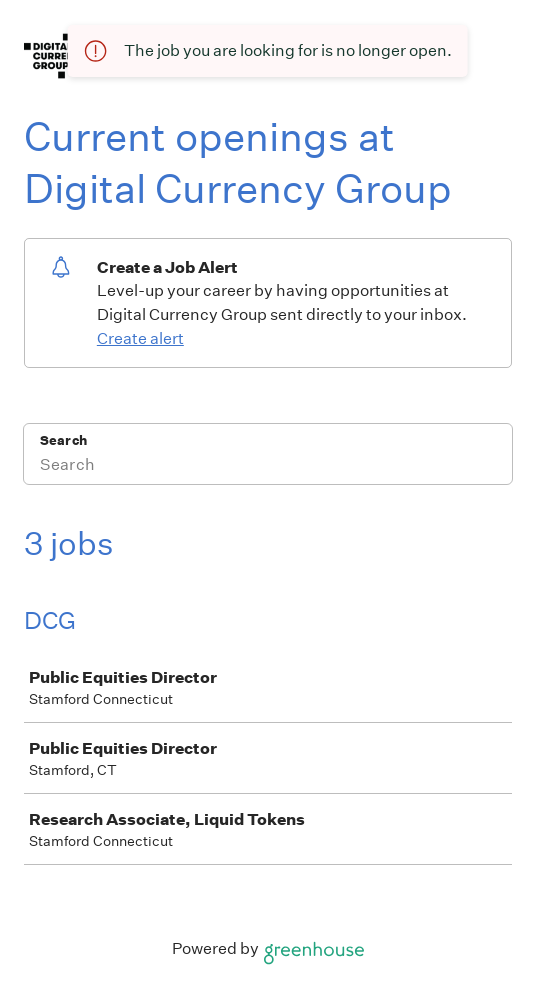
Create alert (140, 338)
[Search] (268, 467)
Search (63, 440)
